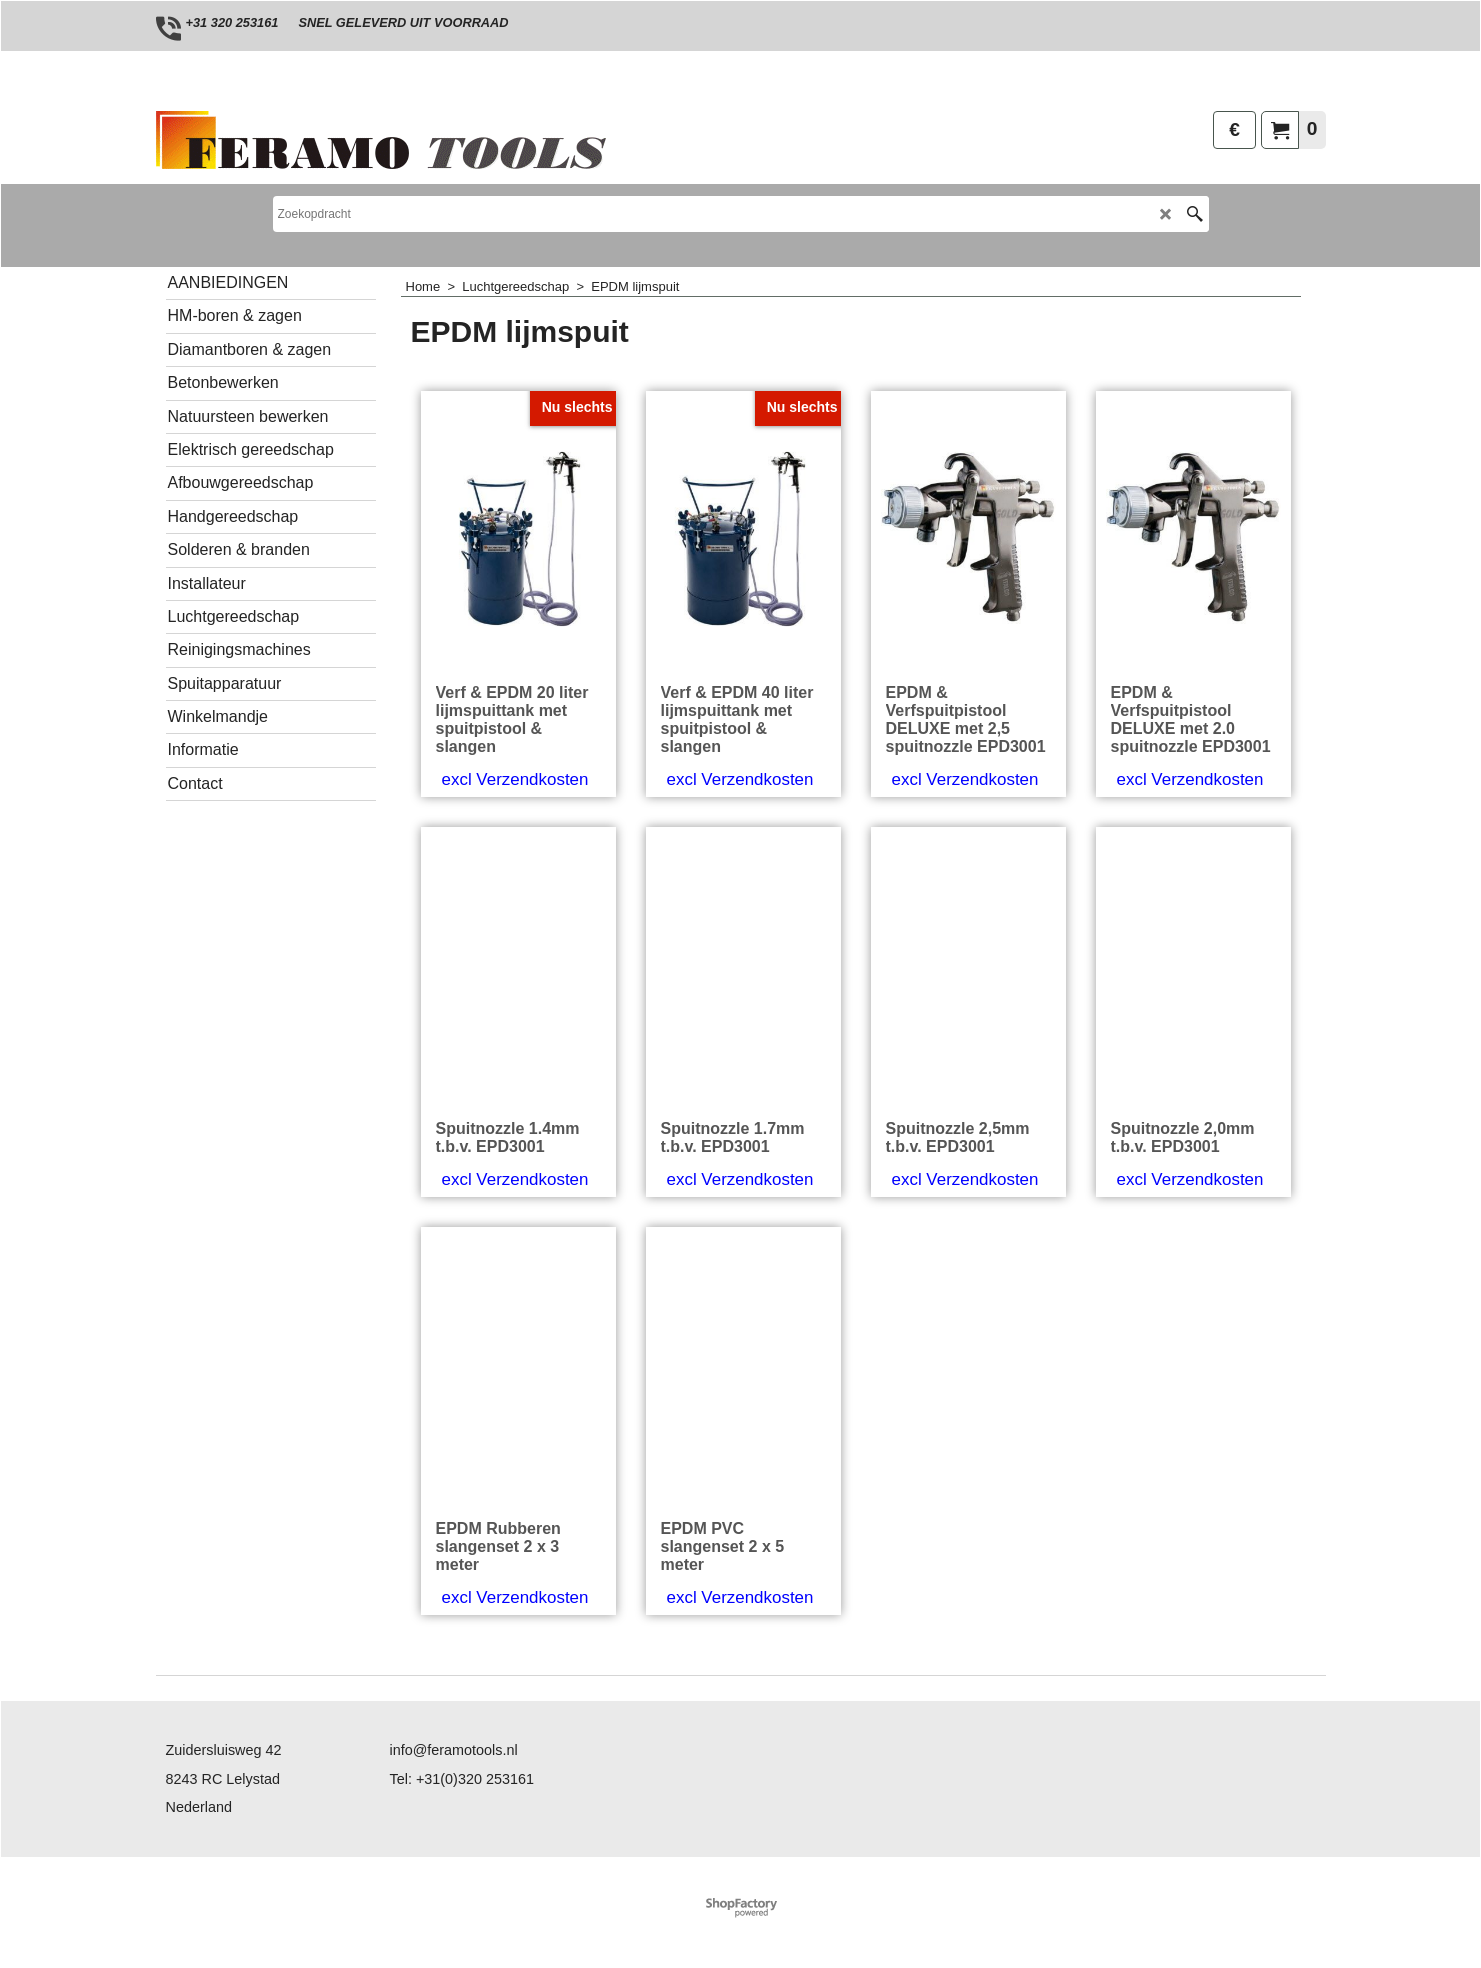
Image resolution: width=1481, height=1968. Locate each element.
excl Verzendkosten (515, 779)
